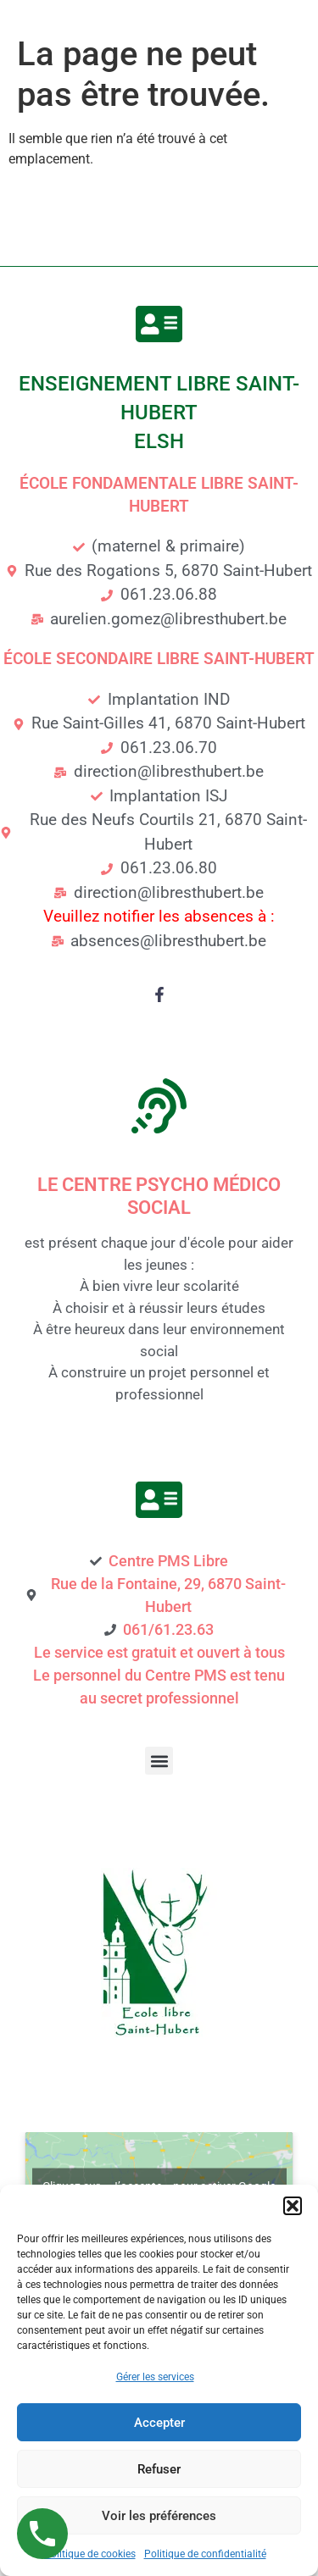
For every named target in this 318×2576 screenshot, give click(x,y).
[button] (292, 2205)
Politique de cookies (90, 2554)
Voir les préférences (159, 2515)
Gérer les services (155, 2377)
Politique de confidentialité (205, 2554)
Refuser (159, 2469)
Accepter (159, 2422)
